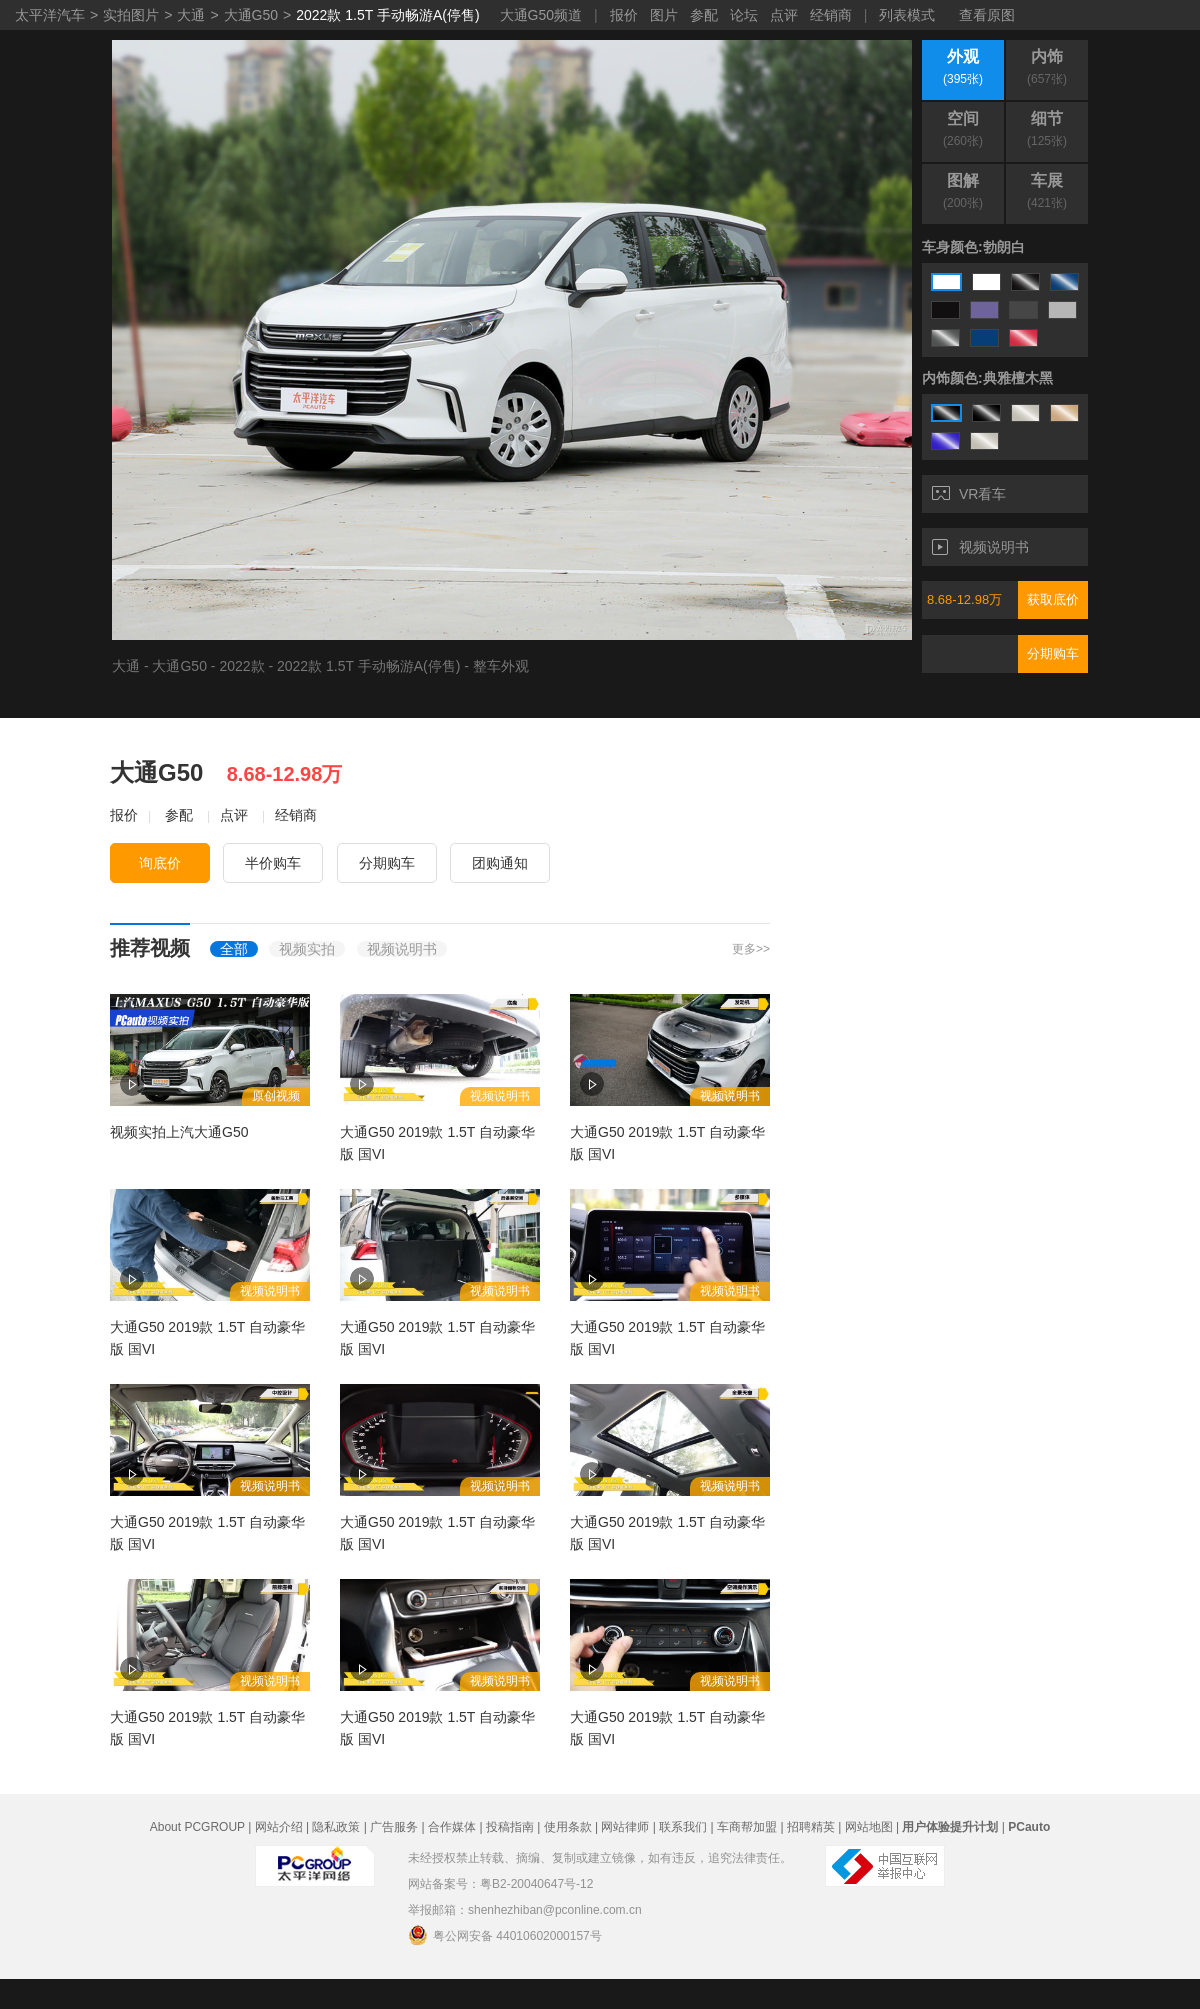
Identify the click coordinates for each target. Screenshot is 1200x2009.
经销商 (831, 15)
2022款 (241, 666)
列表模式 (907, 15)
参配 (704, 15)
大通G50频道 (541, 15)
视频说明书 (980, 547)
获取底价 (1053, 599)
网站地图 (869, 1827)
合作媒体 (452, 1827)
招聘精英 (811, 1827)
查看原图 (987, 15)
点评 (784, 15)
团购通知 (500, 863)
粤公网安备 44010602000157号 (505, 1935)
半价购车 (273, 863)
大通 (191, 15)
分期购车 (1053, 653)
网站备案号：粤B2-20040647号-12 (500, 1884)
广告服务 (394, 1827)
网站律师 (625, 1827)
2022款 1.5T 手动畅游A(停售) (387, 15)
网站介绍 (279, 1827)
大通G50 (251, 15)
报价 (624, 15)
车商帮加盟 (747, 1827)
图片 (664, 15)
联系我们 (683, 1827)
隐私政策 (336, 1827)
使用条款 (568, 1827)
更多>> (751, 949)
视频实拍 (307, 949)
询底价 (160, 863)
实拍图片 (131, 15)
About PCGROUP (197, 1827)
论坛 (744, 15)
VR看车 (969, 494)
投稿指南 (510, 1827)
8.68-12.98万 (964, 599)
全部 (234, 949)
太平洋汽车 (50, 15)
